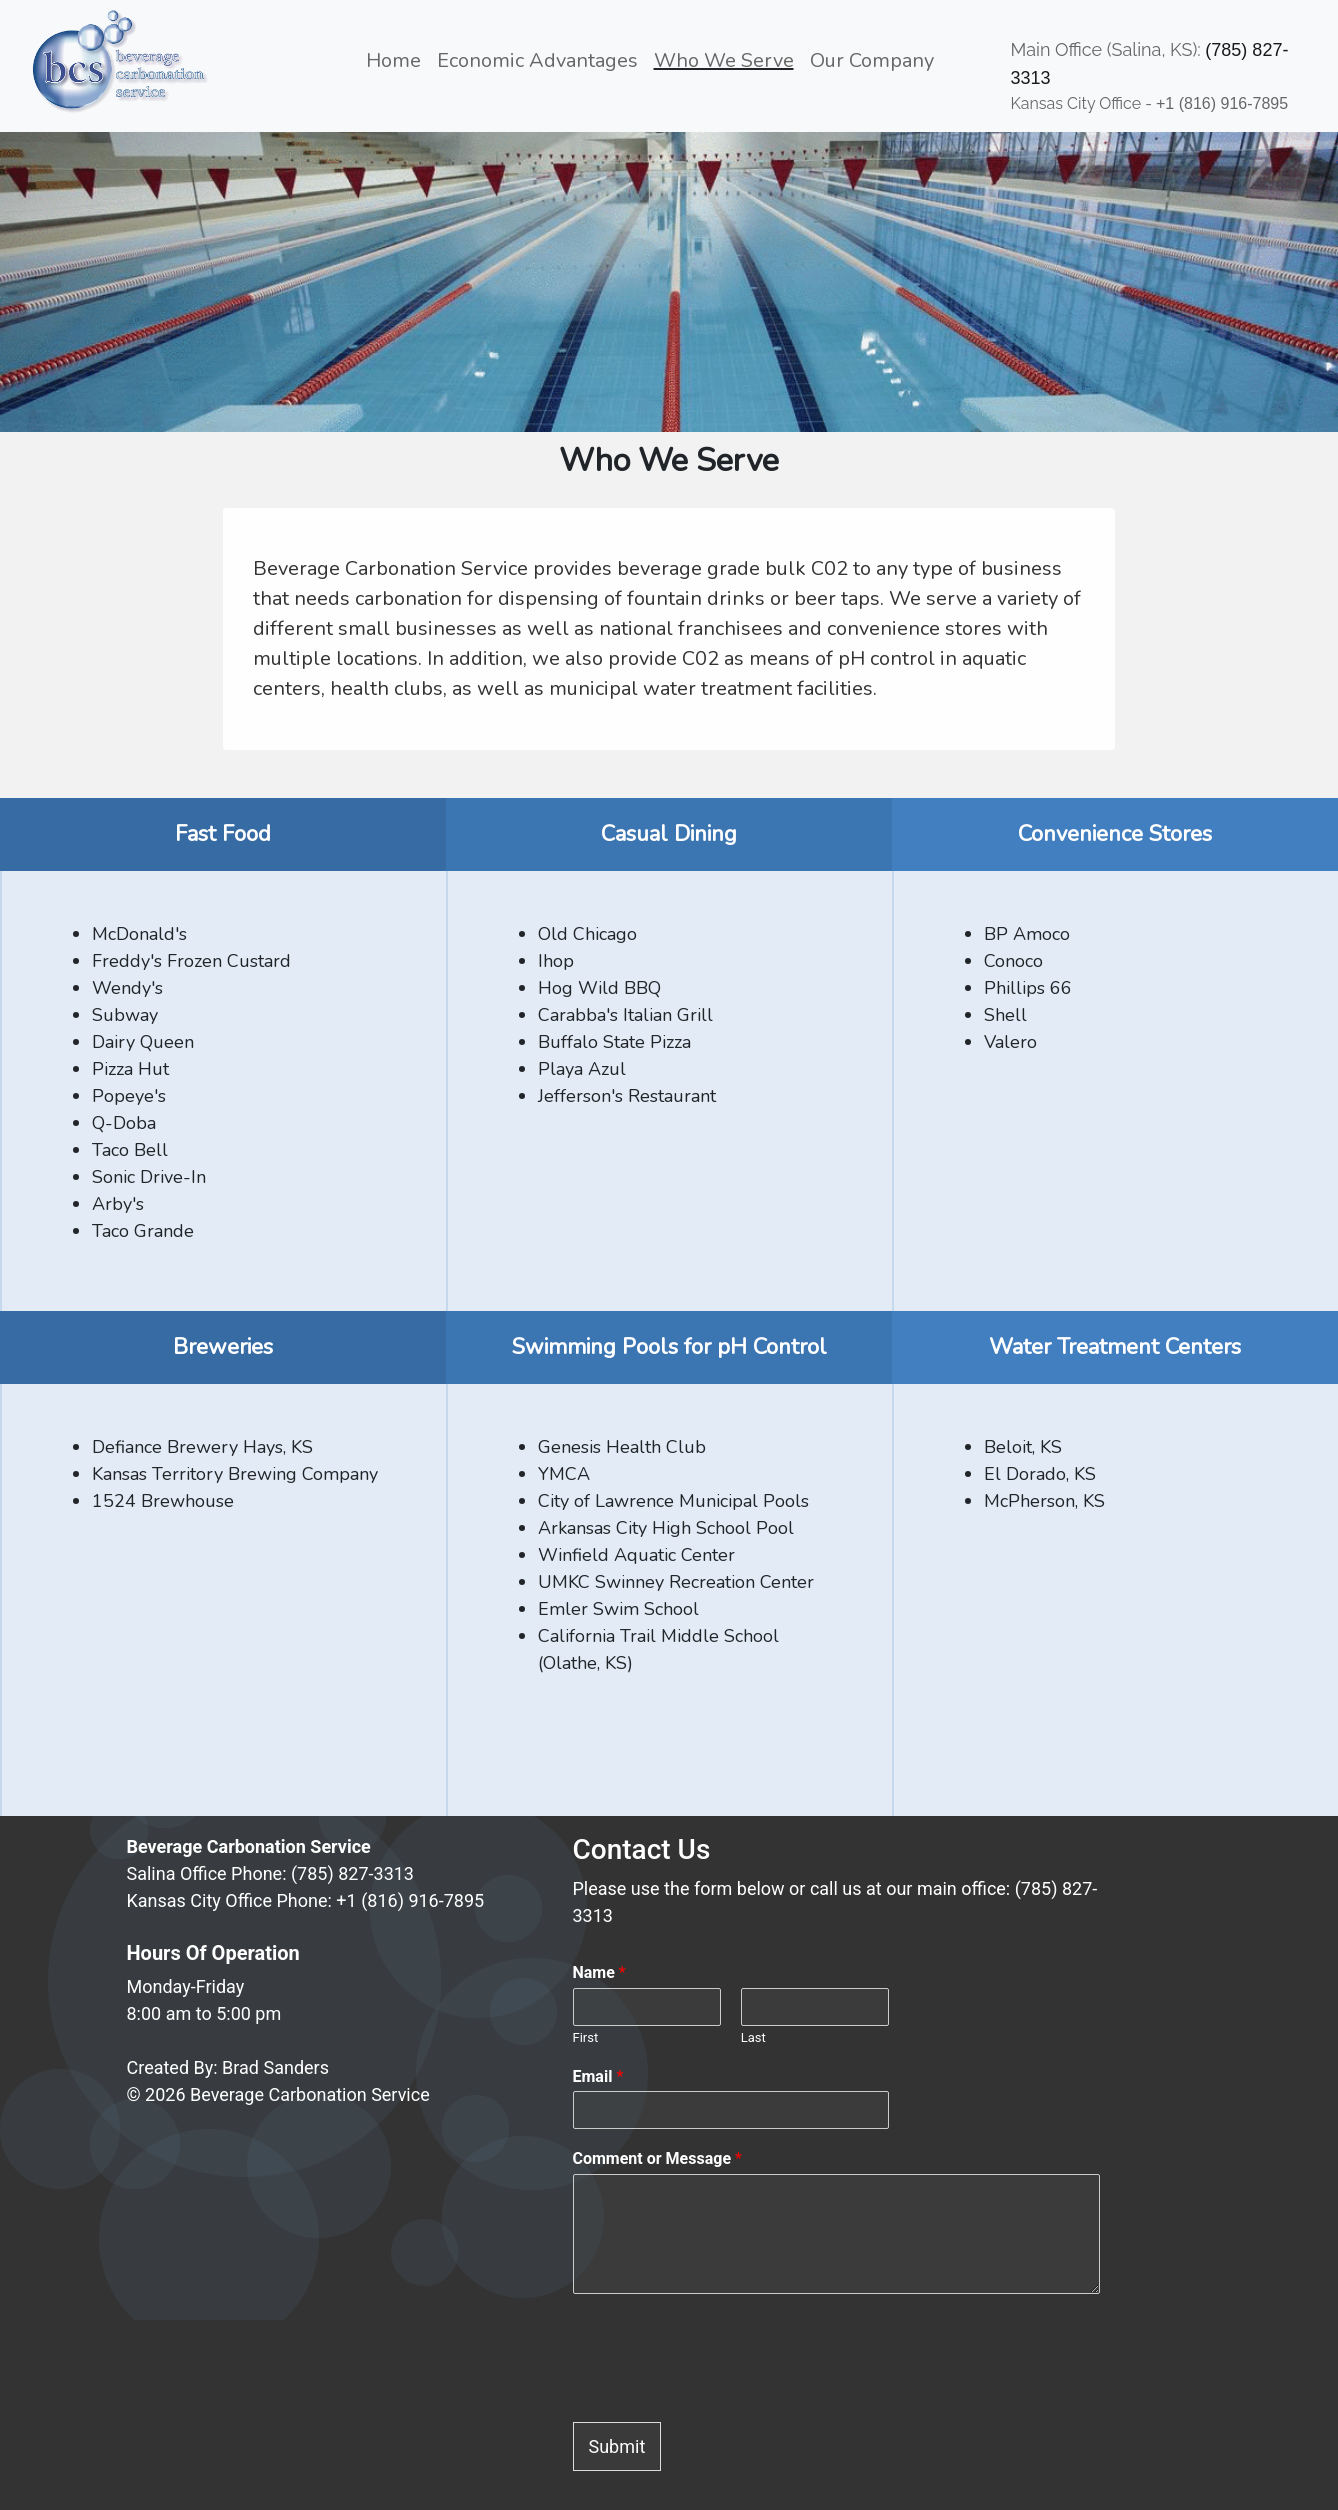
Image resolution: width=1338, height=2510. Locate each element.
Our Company (872, 60)
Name (599, 1972)
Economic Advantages (537, 60)
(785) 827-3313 (352, 1873)
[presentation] (725, 2389)
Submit (617, 2446)
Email (598, 2076)
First (586, 2037)
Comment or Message (657, 2158)
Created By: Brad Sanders (228, 2067)
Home (397, 59)
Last (753, 2037)
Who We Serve (724, 60)
